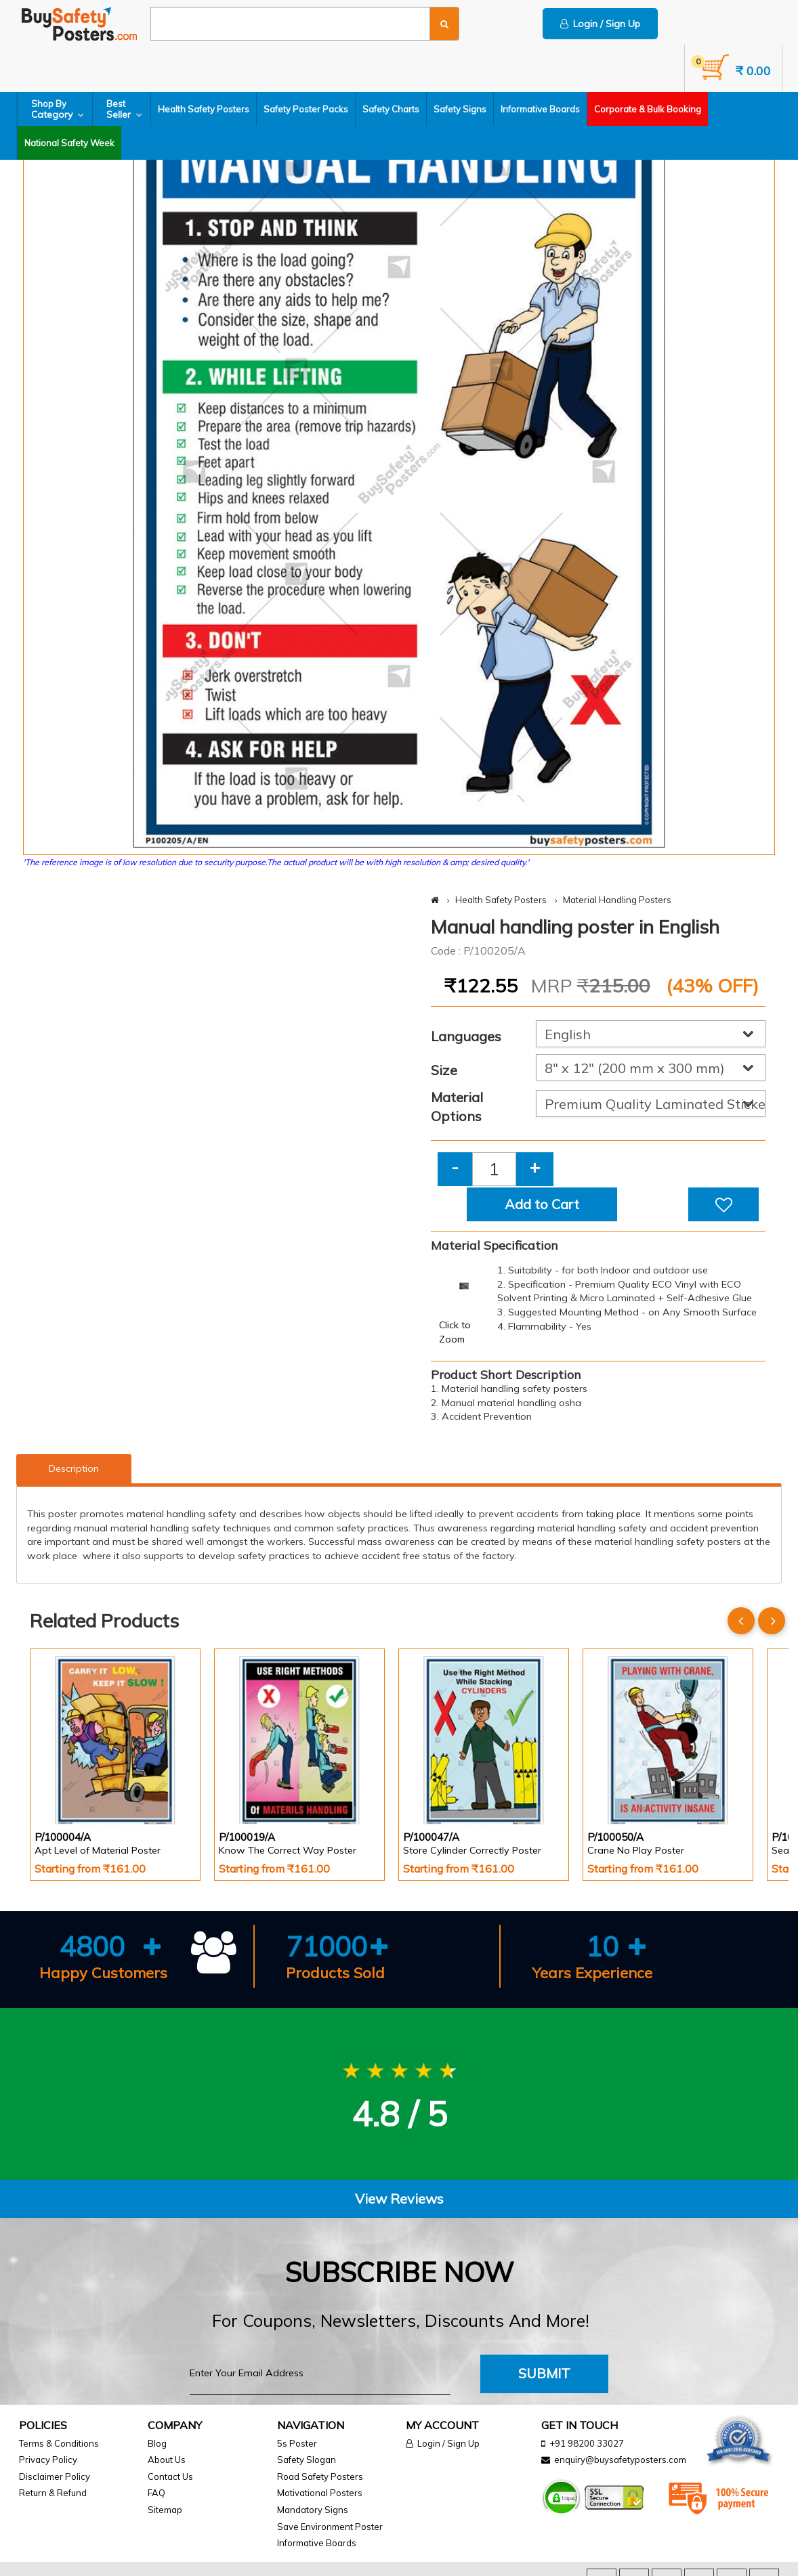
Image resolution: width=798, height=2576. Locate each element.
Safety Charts (390, 109)
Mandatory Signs (312, 2509)
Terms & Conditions (59, 2443)
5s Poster (297, 2443)
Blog (157, 2443)
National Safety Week (69, 142)
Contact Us (170, 2476)
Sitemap (165, 2509)
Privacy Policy (48, 2459)
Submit (544, 2373)
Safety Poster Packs (306, 109)
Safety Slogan (306, 2459)
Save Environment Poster (330, 2526)
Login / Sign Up (600, 24)
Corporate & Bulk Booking (647, 109)
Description (74, 1468)
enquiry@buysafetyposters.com (620, 2459)
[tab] (399, 2199)
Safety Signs (460, 109)
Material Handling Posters (617, 899)
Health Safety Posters (203, 109)
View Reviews (399, 2198)
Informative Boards (540, 109)
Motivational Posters (319, 2492)
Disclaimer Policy (54, 2476)
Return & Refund (53, 2492)
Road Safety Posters (320, 2476)
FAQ (156, 2492)
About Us (167, 2459)
